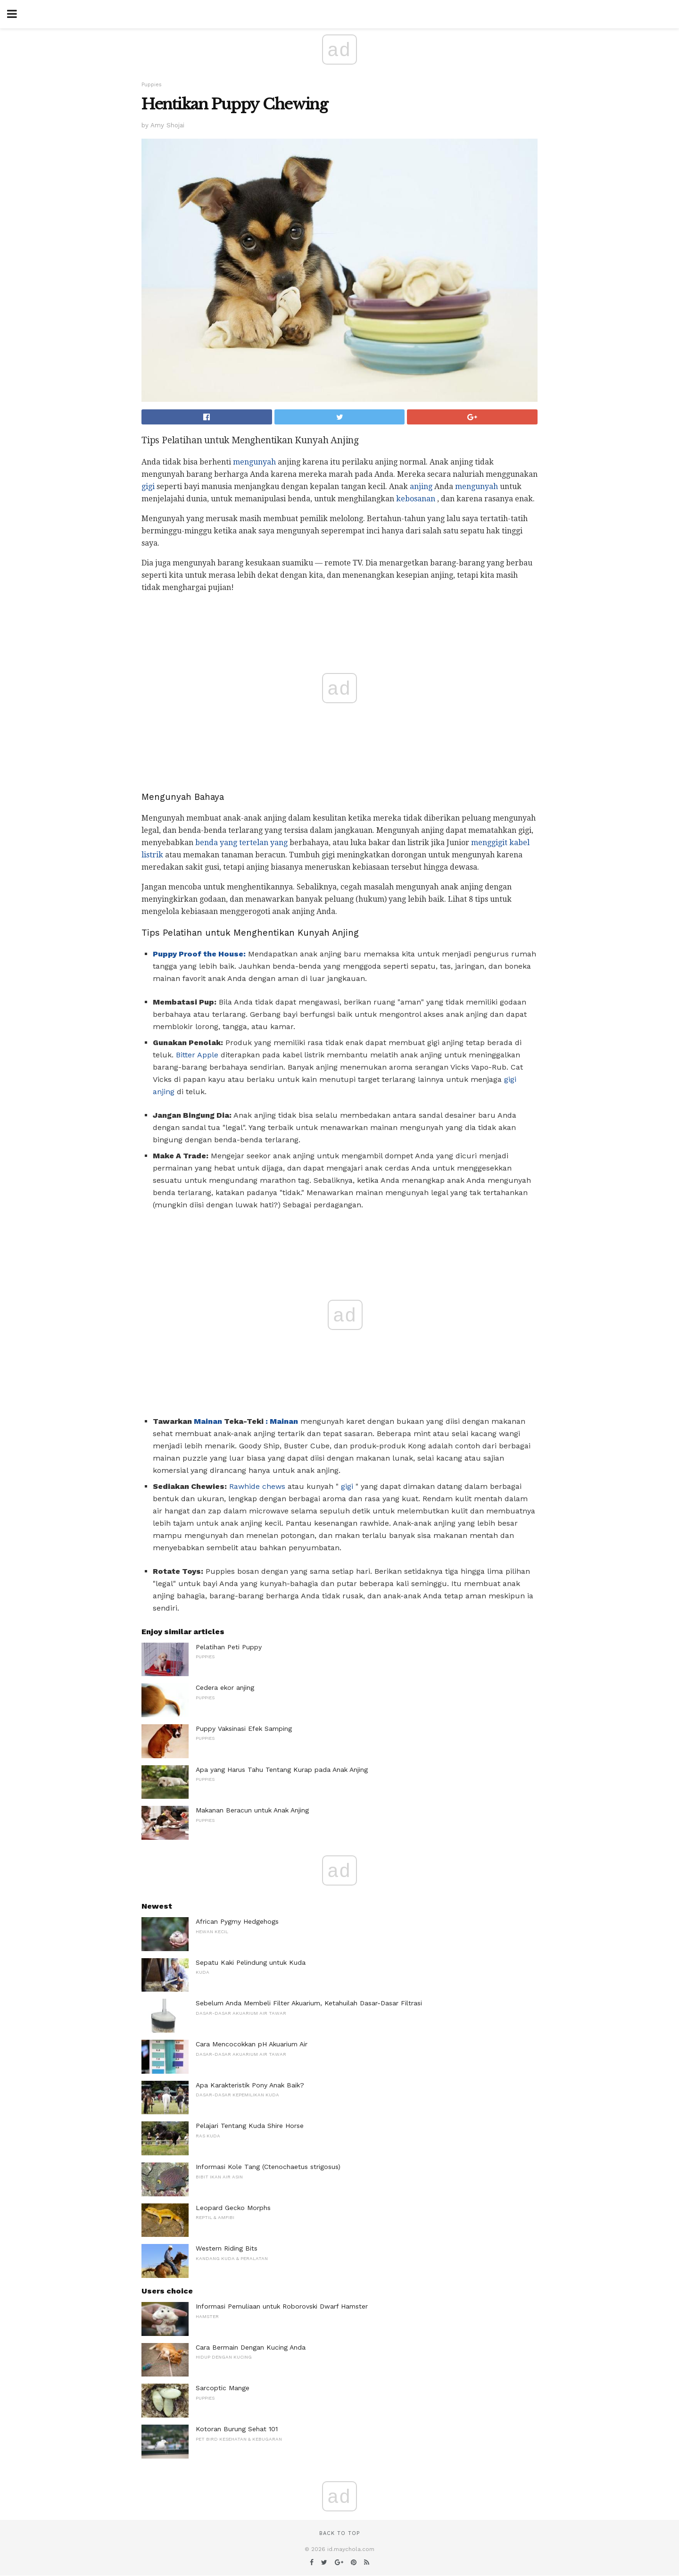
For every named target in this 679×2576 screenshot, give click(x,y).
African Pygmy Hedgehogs (237, 1921)
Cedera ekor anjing (225, 1687)
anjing (421, 486)
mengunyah (254, 461)
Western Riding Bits (226, 2248)
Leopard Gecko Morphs (233, 2207)
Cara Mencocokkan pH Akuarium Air (251, 2044)
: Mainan (281, 1421)
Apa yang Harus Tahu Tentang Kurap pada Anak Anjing (282, 1769)
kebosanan (415, 498)
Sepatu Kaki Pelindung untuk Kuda (251, 1962)
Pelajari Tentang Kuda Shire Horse (250, 2125)
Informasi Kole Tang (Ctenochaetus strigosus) (268, 2166)
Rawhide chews (257, 1486)
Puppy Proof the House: (199, 953)
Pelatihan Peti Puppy (229, 1647)
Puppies (151, 85)
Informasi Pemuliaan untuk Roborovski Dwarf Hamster (282, 2306)
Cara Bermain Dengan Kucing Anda (251, 2347)
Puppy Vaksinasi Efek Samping (244, 1728)
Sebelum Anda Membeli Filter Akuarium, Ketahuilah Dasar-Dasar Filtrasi (309, 2003)
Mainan (208, 1421)
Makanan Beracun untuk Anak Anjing (252, 1810)
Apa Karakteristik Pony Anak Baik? (250, 2085)
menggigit (489, 842)
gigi (148, 486)
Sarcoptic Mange (222, 2388)
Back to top (339, 2533)
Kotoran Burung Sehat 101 (237, 2429)
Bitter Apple (197, 1054)
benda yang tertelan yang (241, 842)
